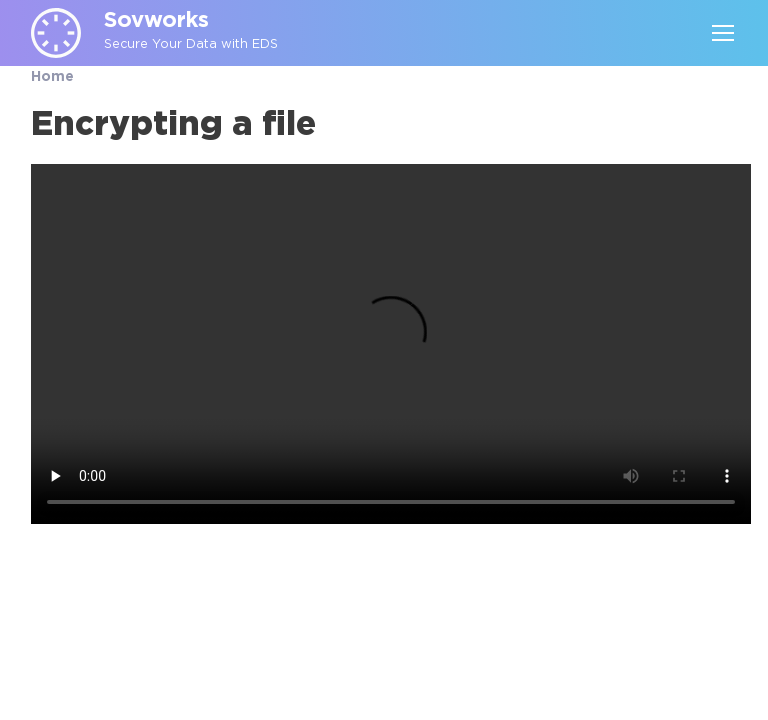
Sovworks (156, 21)
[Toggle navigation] (722, 33)
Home (52, 77)
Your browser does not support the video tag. (391, 344)
